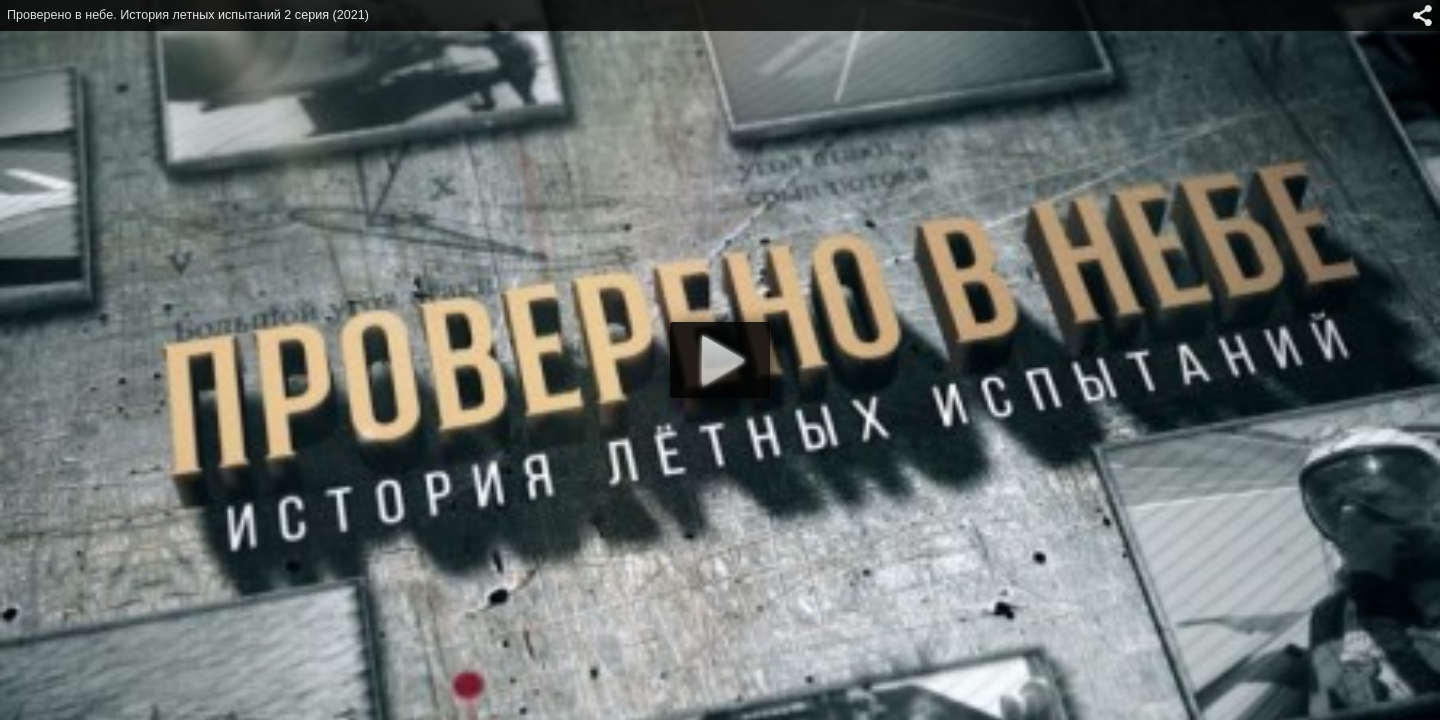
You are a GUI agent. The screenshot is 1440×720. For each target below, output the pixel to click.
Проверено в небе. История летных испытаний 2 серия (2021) (188, 15)
